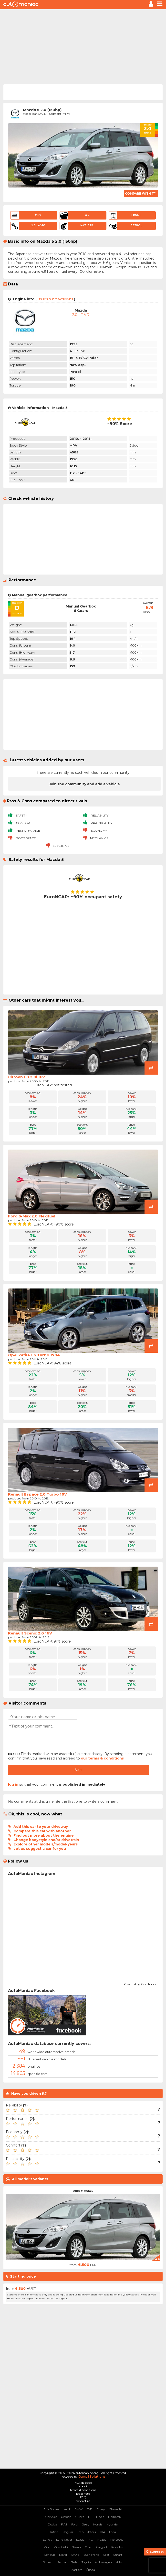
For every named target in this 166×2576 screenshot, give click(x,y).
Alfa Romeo (51, 2509)
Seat (106, 2554)
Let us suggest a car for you (39, 1848)
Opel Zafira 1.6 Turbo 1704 (34, 1355)
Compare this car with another (42, 1831)
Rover (63, 2554)
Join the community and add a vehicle (84, 784)
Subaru (48, 2562)
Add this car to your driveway (40, 1826)
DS (90, 2517)
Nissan (76, 2547)
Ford (74, 2524)
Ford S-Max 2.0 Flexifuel (31, 1216)
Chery (100, 2509)
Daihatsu (114, 2517)
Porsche (117, 2547)
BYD (89, 2509)
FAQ (83, 2497)
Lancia (47, 2539)
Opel (88, 2547)
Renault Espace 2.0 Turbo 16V (37, 1494)
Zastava (77, 2570)
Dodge (52, 2524)
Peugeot (101, 2547)
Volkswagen (103, 2562)
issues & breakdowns (55, 299)
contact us (83, 2501)
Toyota (86, 2562)
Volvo (119, 2562)
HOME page (83, 2482)
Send (78, 1770)
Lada (112, 2532)
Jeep (80, 2532)
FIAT (64, 2524)
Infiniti (54, 2532)
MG (90, 2539)
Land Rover (64, 2539)
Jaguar (68, 2532)
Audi (67, 2509)
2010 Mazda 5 (83, 2191)
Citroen (66, 2517)
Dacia (100, 2517)
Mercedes (116, 2539)
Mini (46, 2547)
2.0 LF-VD (80, 315)
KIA (102, 2532)
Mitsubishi (60, 2547)
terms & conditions (83, 2490)
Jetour (91, 2532)
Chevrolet (116, 2509)
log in (13, 1784)
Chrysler (51, 2517)
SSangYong (91, 2554)
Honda (98, 2524)
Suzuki (62, 2562)
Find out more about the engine (43, 1835)
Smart (117, 2554)
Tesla (74, 2562)
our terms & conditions (102, 1758)
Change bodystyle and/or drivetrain (46, 1840)
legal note (83, 2493)
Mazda (101, 2539)
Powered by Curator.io (140, 1983)
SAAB (75, 2554)
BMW (78, 2509)
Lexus (80, 2539)
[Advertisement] (83, 46)
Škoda (90, 2570)
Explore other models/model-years (45, 1844)
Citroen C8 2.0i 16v (26, 1077)
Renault (49, 2554)
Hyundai (112, 2524)
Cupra (79, 2517)
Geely (85, 2524)
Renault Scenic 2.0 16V (30, 1633)
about (83, 2486)
